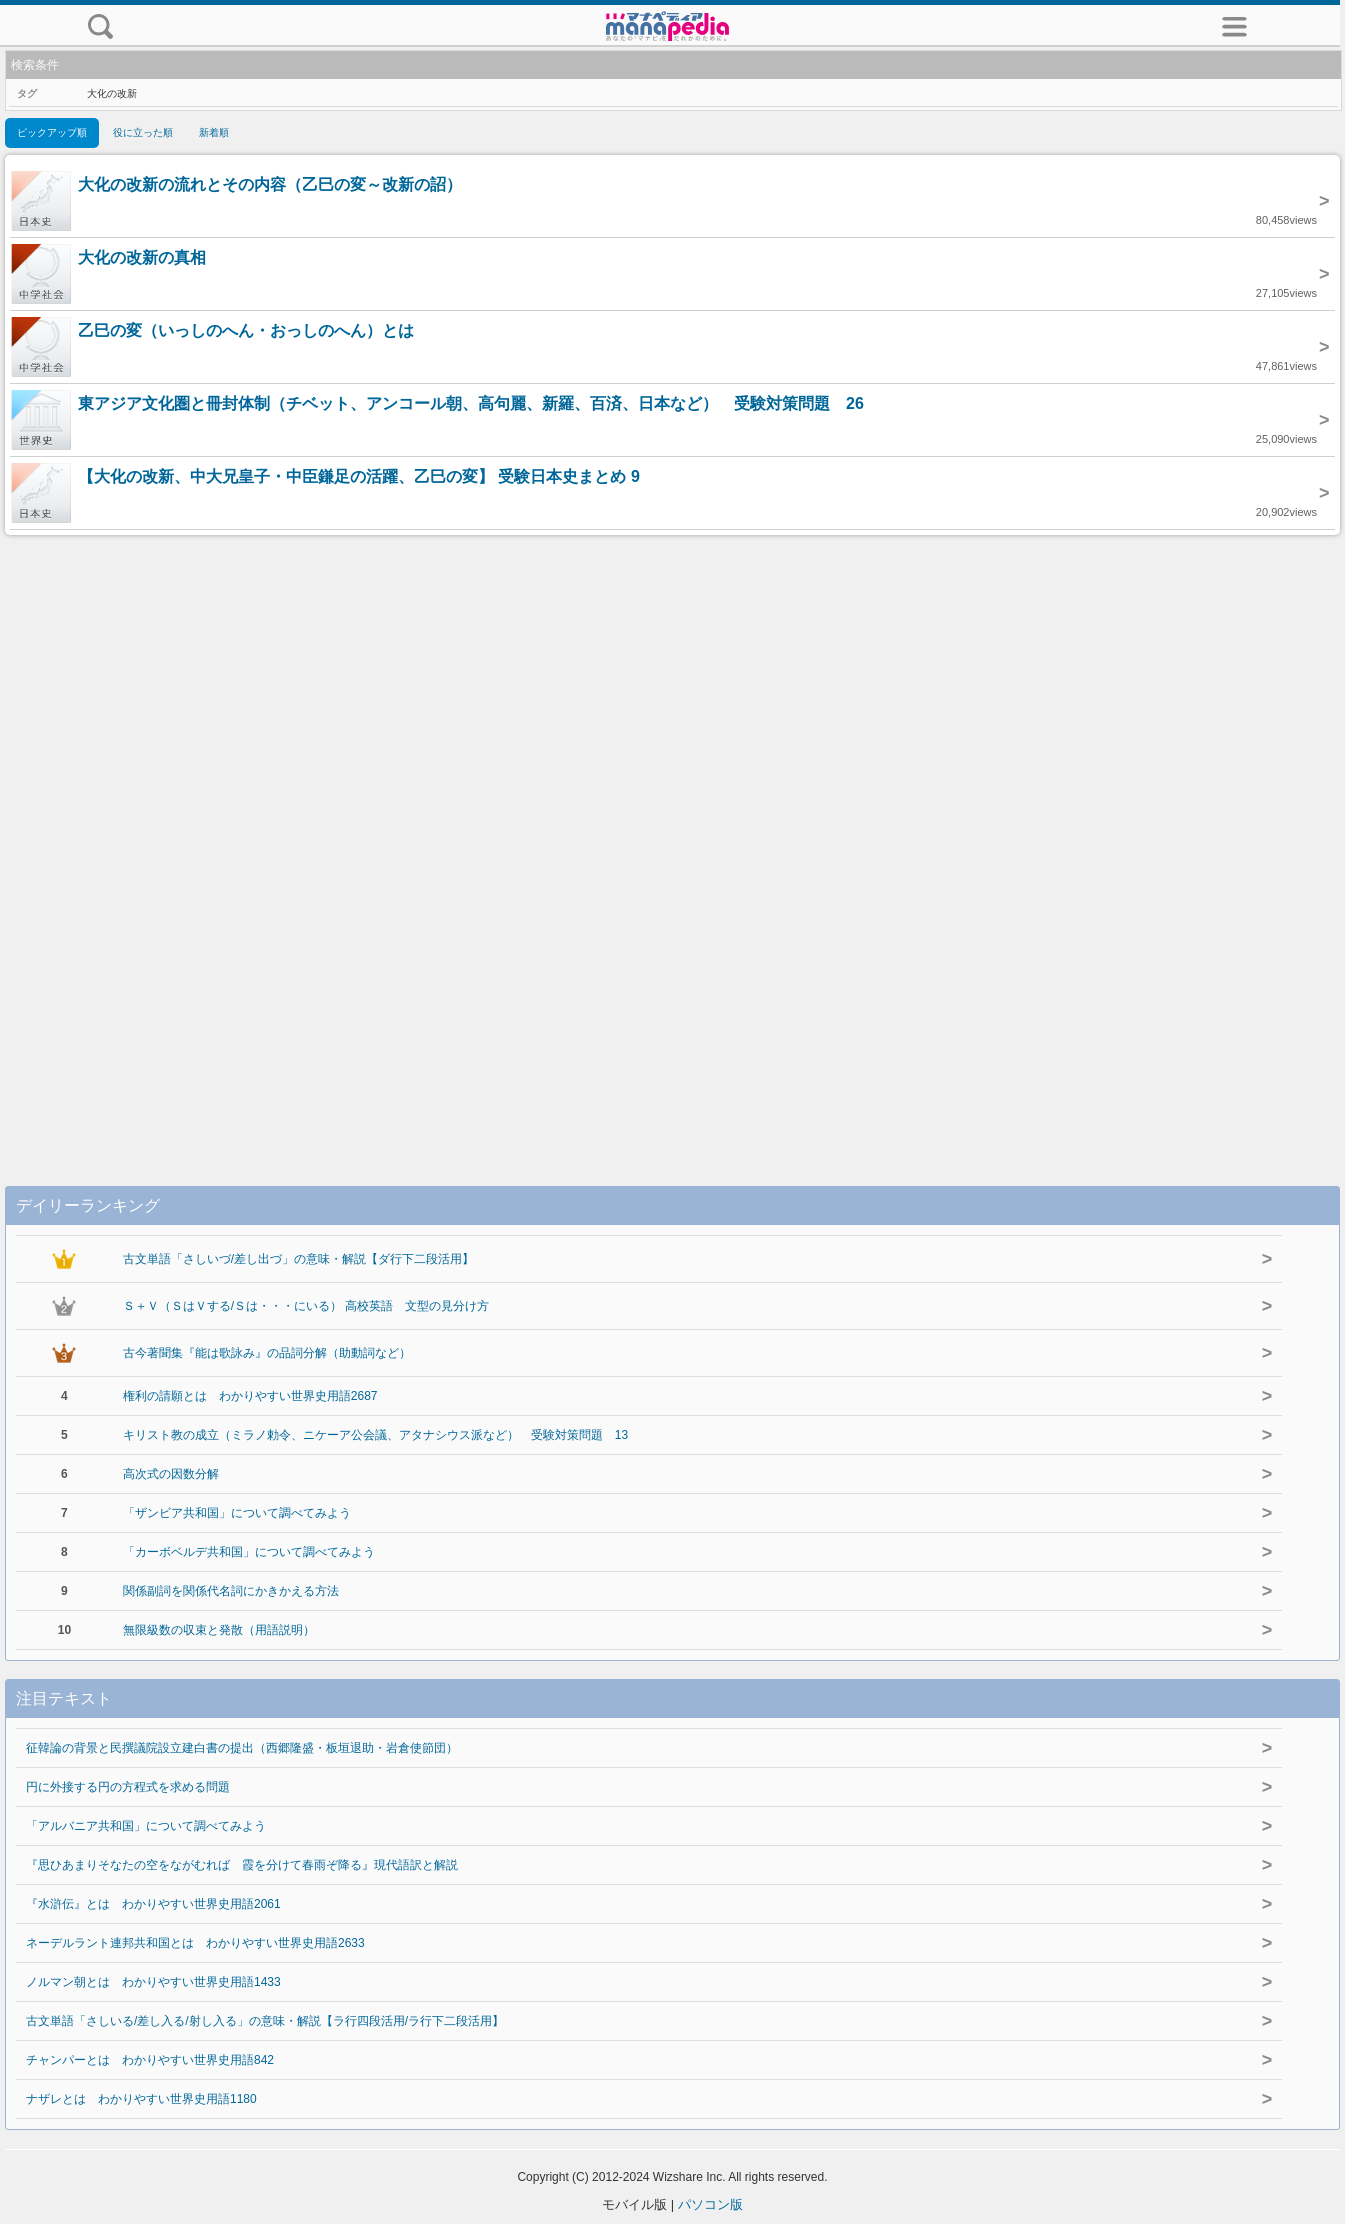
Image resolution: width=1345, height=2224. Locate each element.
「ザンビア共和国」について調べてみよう (237, 1513)
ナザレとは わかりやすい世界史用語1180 (141, 2099)
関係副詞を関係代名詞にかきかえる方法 (231, 1591)
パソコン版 (710, 2204)
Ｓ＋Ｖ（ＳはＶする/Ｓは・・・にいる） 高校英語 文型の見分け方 (306, 1306)
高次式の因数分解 (171, 1474)
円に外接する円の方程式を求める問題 (128, 1787)
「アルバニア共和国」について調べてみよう (146, 1826)
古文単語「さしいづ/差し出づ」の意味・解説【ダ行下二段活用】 (298, 1259)
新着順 (214, 132)
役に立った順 (143, 132)
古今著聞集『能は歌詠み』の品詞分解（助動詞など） (267, 1353)
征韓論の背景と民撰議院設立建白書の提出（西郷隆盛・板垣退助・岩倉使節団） (242, 1748)
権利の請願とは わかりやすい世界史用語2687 (250, 1396)
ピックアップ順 (52, 132)
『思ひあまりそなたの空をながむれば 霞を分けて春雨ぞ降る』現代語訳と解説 (242, 1865)
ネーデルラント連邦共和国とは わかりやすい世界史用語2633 (195, 1943)
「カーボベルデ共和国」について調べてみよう (249, 1552)
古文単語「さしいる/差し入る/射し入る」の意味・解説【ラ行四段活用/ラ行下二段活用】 (265, 2021)
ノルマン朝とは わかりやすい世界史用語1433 (153, 1982)
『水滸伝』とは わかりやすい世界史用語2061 (153, 1904)
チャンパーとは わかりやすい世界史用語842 (150, 2060)
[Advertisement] (673, 840)
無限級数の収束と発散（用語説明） (219, 1630)
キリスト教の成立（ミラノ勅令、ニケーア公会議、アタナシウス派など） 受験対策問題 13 (375, 1435)
